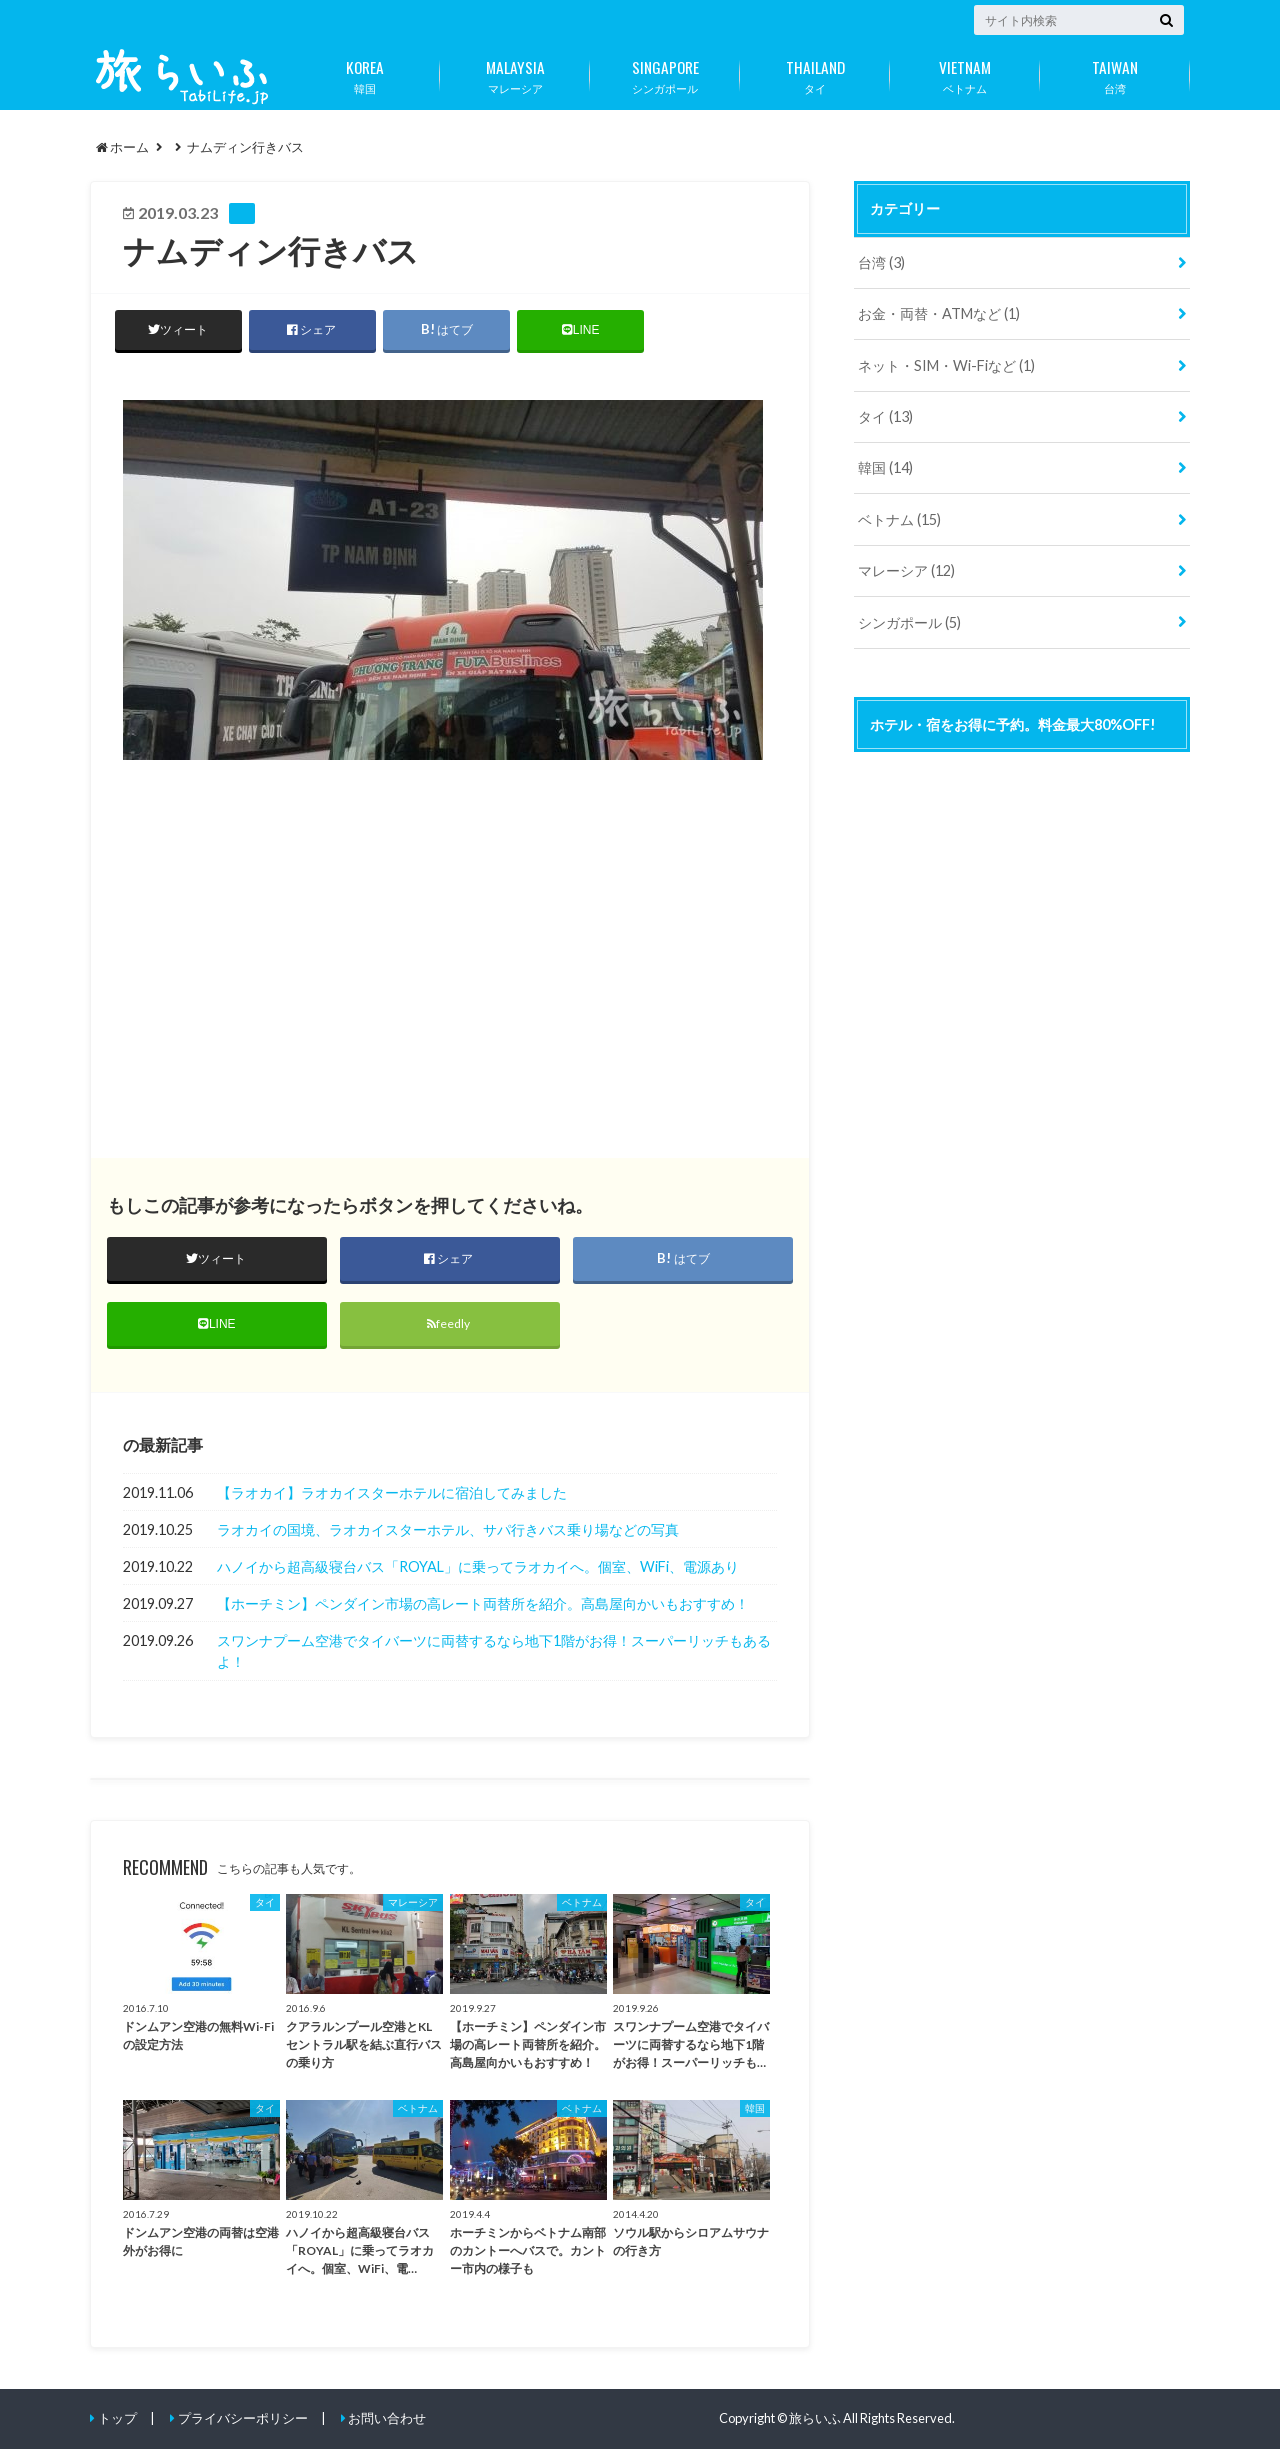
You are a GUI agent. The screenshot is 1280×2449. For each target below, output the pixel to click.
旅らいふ (815, 2418)
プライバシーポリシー (243, 2418)
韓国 (365, 73)
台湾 (1115, 73)
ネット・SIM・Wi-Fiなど (946, 365)
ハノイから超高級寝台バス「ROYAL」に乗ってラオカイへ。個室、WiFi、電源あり (478, 1566)
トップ (117, 2418)
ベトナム (965, 73)
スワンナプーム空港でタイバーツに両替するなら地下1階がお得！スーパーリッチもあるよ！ (494, 1651)
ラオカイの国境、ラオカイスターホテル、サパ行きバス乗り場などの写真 (448, 1529)
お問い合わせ (387, 2418)
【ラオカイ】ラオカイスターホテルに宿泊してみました (392, 1492)
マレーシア (515, 73)
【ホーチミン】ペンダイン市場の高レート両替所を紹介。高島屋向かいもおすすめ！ (483, 1603)
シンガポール (665, 73)
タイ (815, 73)
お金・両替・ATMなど (939, 313)
